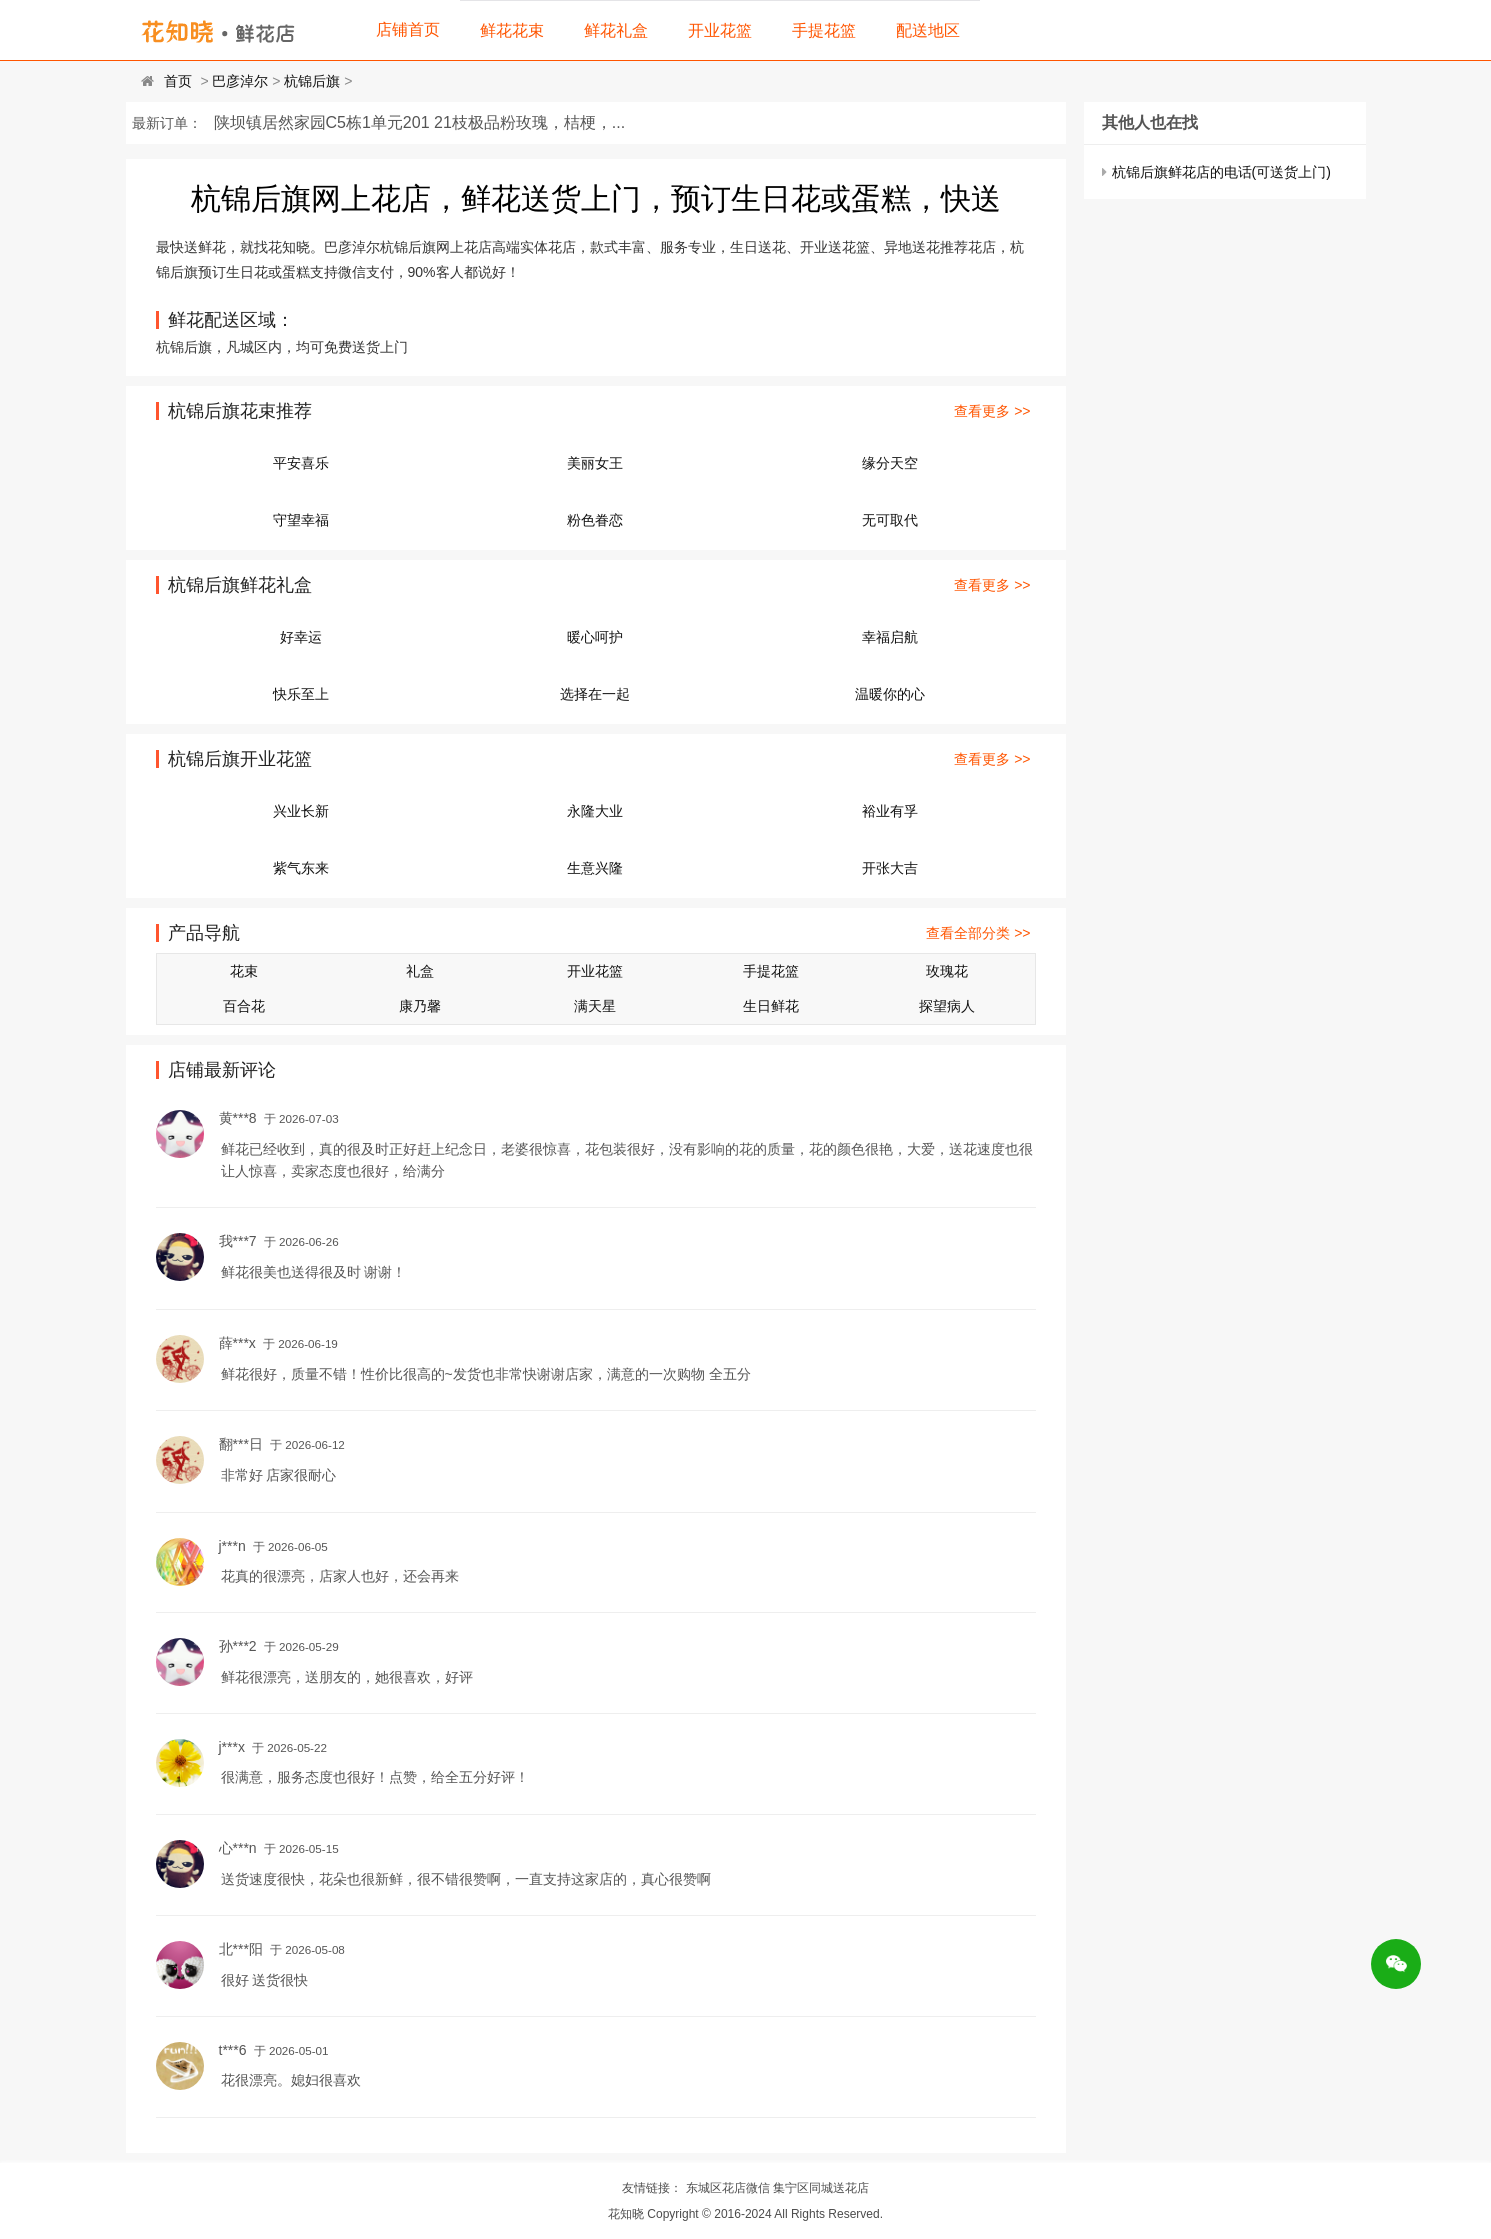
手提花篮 (824, 30)
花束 (244, 971)
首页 (178, 81)
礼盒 (420, 971)
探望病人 (947, 1006)
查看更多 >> (992, 411)
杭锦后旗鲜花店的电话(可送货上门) (1221, 172)
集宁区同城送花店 (821, 2188)
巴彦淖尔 (240, 81)
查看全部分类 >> (978, 933)
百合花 (244, 1006)
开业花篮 (720, 30)
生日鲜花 (771, 1006)
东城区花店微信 (728, 2188)
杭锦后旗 (312, 81)
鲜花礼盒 (616, 30)
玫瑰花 (947, 971)
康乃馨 (420, 1006)
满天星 (595, 1006)
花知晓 (626, 2214)
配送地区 (928, 30)
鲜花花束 (512, 30)
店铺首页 (408, 29)
